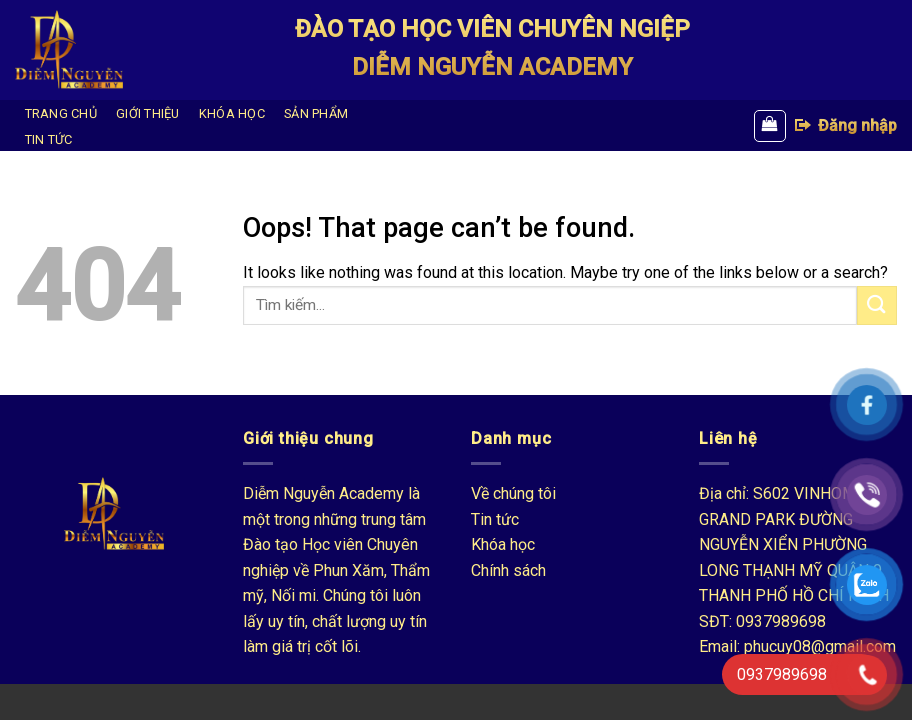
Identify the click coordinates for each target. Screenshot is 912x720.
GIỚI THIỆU (148, 113)
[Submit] (877, 305)
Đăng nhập (845, 125)
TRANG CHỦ (61, 113)
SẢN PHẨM (316, 113)
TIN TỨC (49, 139)
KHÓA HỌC (232, 113)
